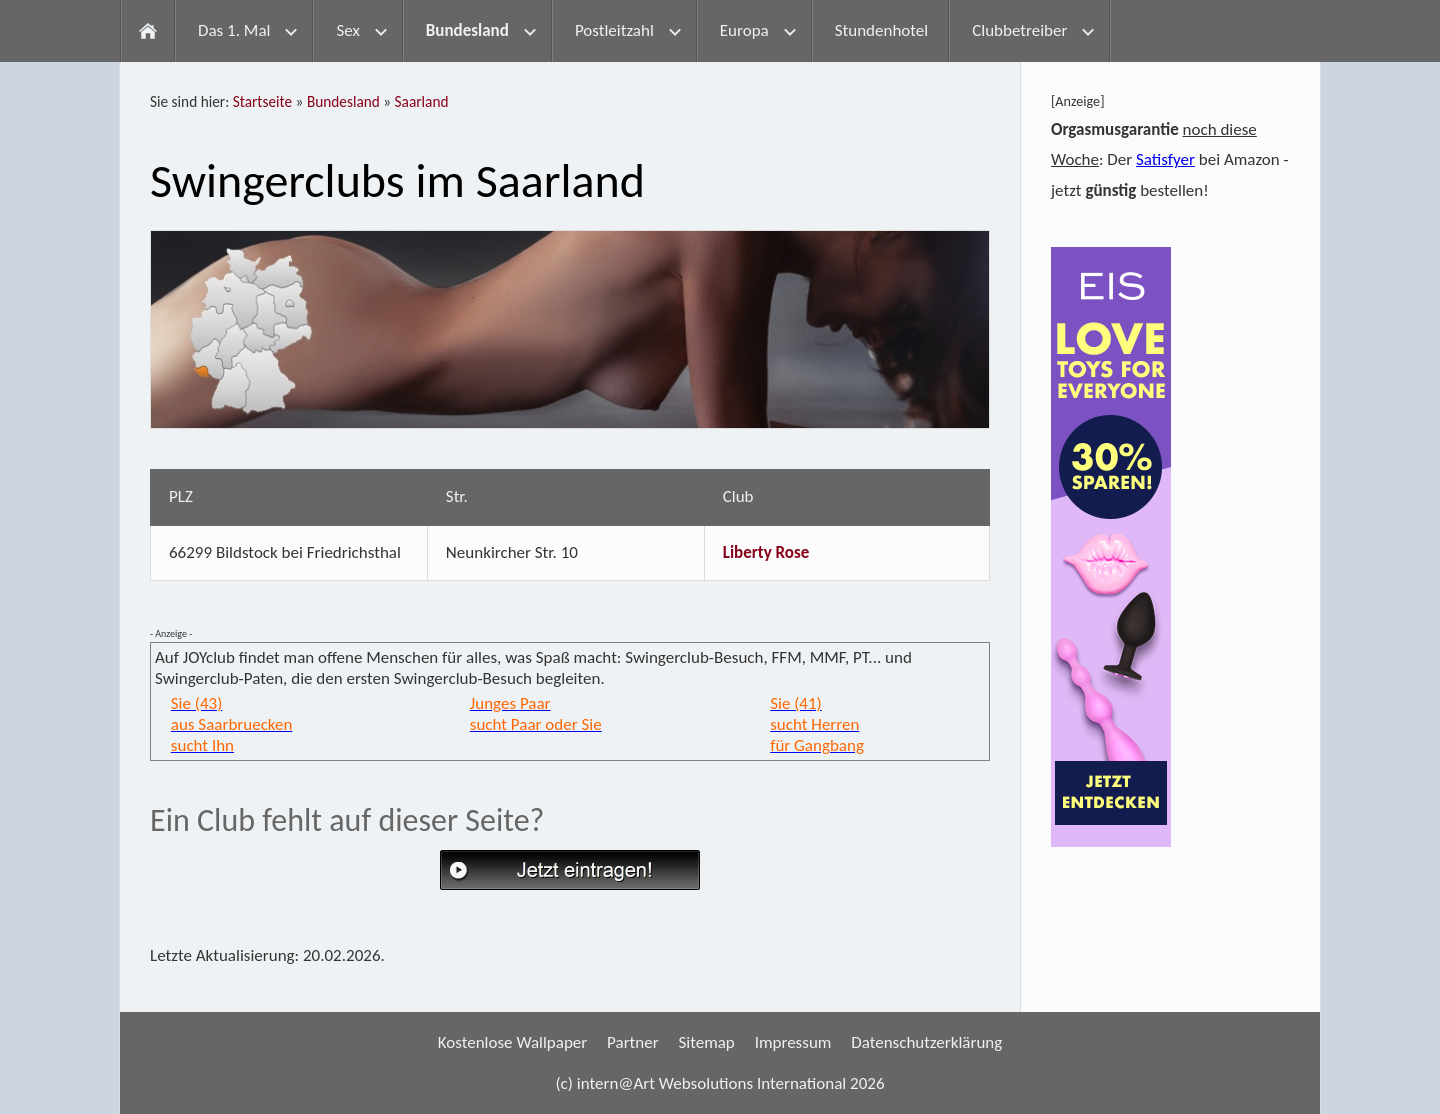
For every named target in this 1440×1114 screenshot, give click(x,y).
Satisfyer (1165, 159)
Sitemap (706, 1042)
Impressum (793, 1042)
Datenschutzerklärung (926, 1042)
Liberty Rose (766, 552)
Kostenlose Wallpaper (513, 1042)
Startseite (262, 101)
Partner (633, 1042)
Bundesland (343, 101)
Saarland (422, 101)
